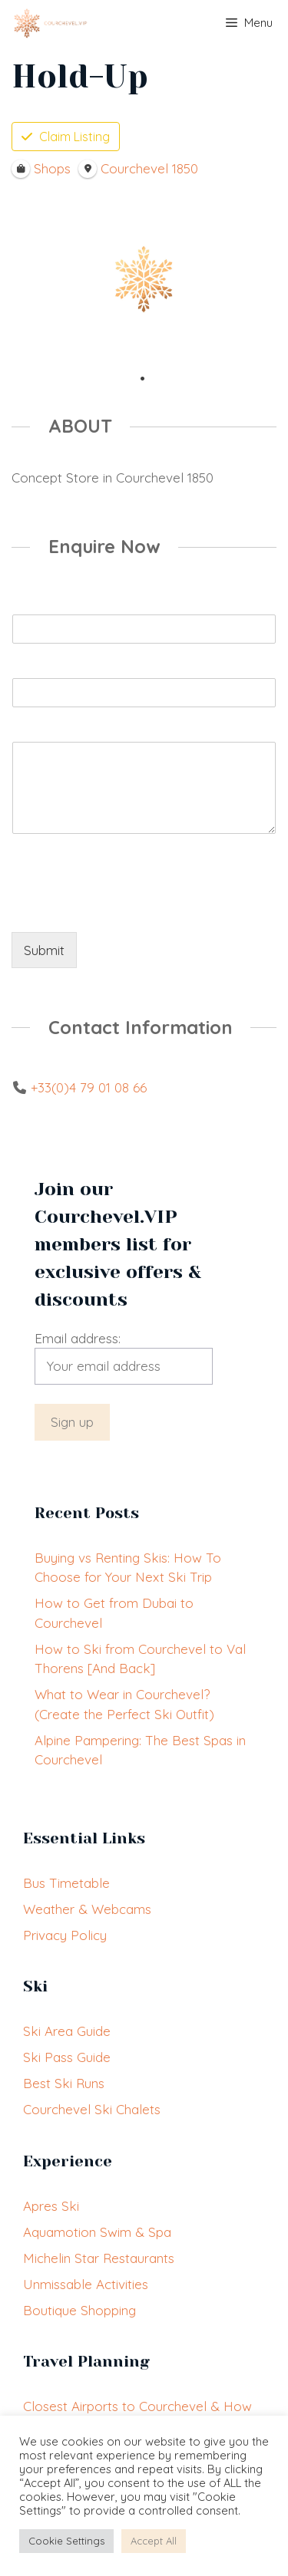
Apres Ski (51, 2206)
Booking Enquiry (64, 730)
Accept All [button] (154, 2541)
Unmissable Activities (85, 2284)
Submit (44, 950)
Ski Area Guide (67, 2031)
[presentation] (128, 906)
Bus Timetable (66, 1883)
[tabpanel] (144, 279)
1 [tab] (142, 379)
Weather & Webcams (87, 1909)
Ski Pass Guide (67, 2057)
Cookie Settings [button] (66, 2541)
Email (31, 666)
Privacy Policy (65, 1935)
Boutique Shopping (79, 2310)
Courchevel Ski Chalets (92, 2109)
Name (33, 603)
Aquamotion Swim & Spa (97, 2232)
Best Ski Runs (63, 2083)
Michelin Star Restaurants (98, 2258)
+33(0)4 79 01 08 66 (89, 1087)
